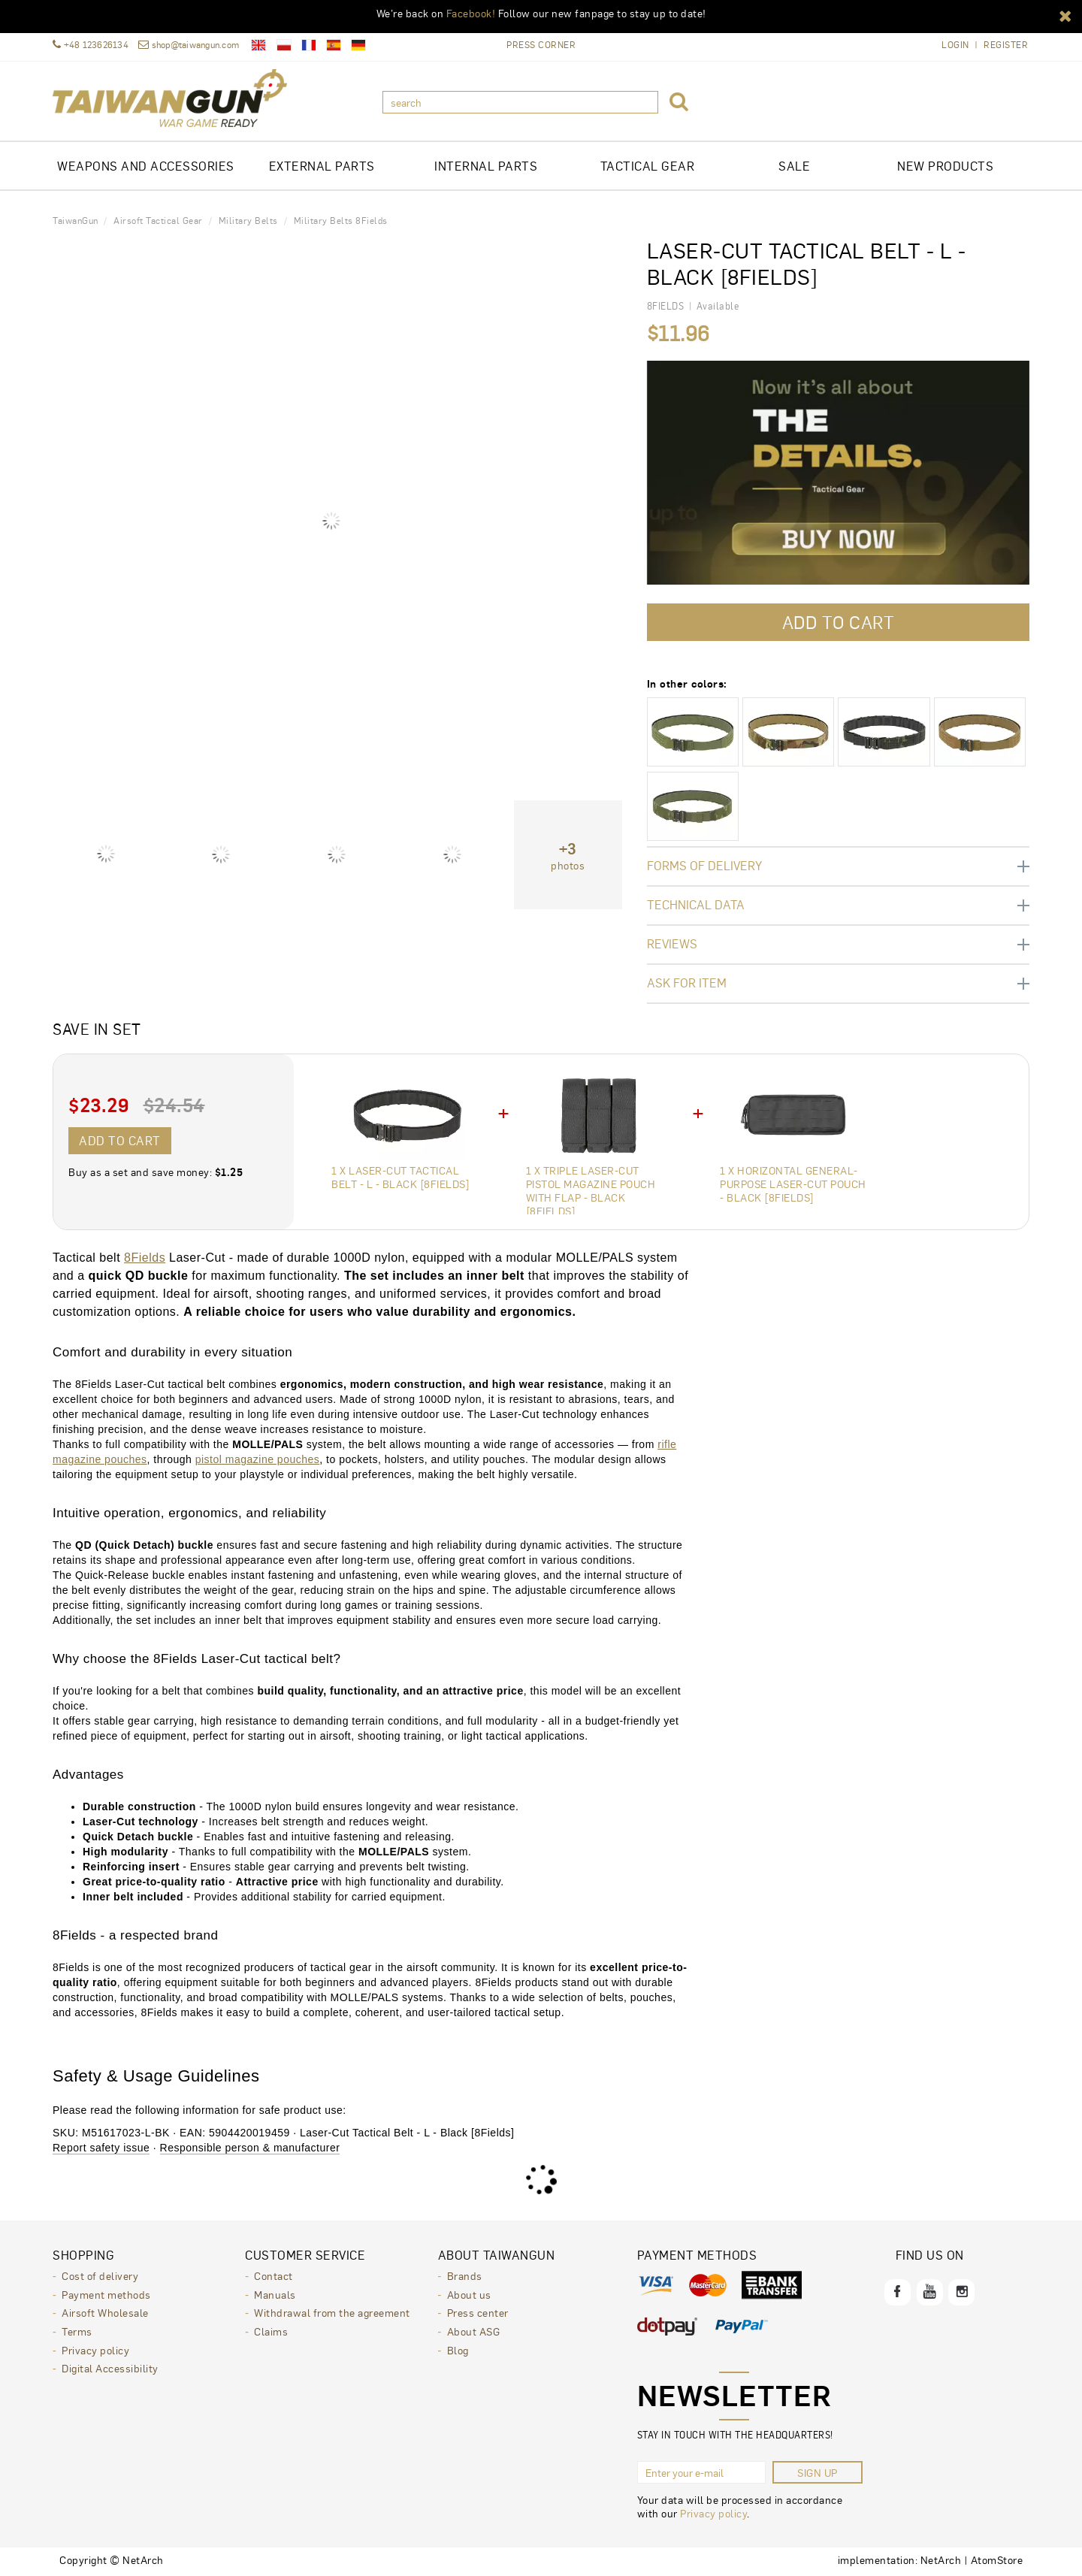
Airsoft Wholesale (105, 2311)
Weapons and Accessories (145, 166)
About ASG (473, 2329)
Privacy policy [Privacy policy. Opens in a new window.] (713, 2513)
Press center (478, 2311)
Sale (794, 166)
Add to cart (120, 1140)
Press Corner (541, 44)
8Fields (144, 1257)
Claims (271, 2329)
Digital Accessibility (110, 2365)
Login (955, 44)
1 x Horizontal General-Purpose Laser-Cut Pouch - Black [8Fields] (793, 1183)
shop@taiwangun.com (188, 44)
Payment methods (106, 2293)
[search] (520, 102)
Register (1006, 44)
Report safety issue (101, 2148)
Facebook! (471, 13)
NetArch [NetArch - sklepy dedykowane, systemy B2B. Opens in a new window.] (941, 2559)
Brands (464, 2275)
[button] (1065, 15)
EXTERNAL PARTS (322, 166)
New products (945, 166)
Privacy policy (95, 2347)
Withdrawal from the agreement (332, 2311)
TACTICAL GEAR (647, 166)
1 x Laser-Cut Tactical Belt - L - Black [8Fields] (400, 1176)
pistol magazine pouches (257, 1459)
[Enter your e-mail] (701, 2472)
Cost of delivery (100, 2275)
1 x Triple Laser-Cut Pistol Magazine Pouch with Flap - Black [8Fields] (591, 1190)
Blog (458, 2347)
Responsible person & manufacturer (250, 2148)
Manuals (275, 2293)
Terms (77, 2329)
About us (469, 2293)
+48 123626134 (90, 44)
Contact (273, 2275)
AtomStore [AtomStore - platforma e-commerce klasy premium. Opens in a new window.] (997, 2559)
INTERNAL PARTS (485, 166)
